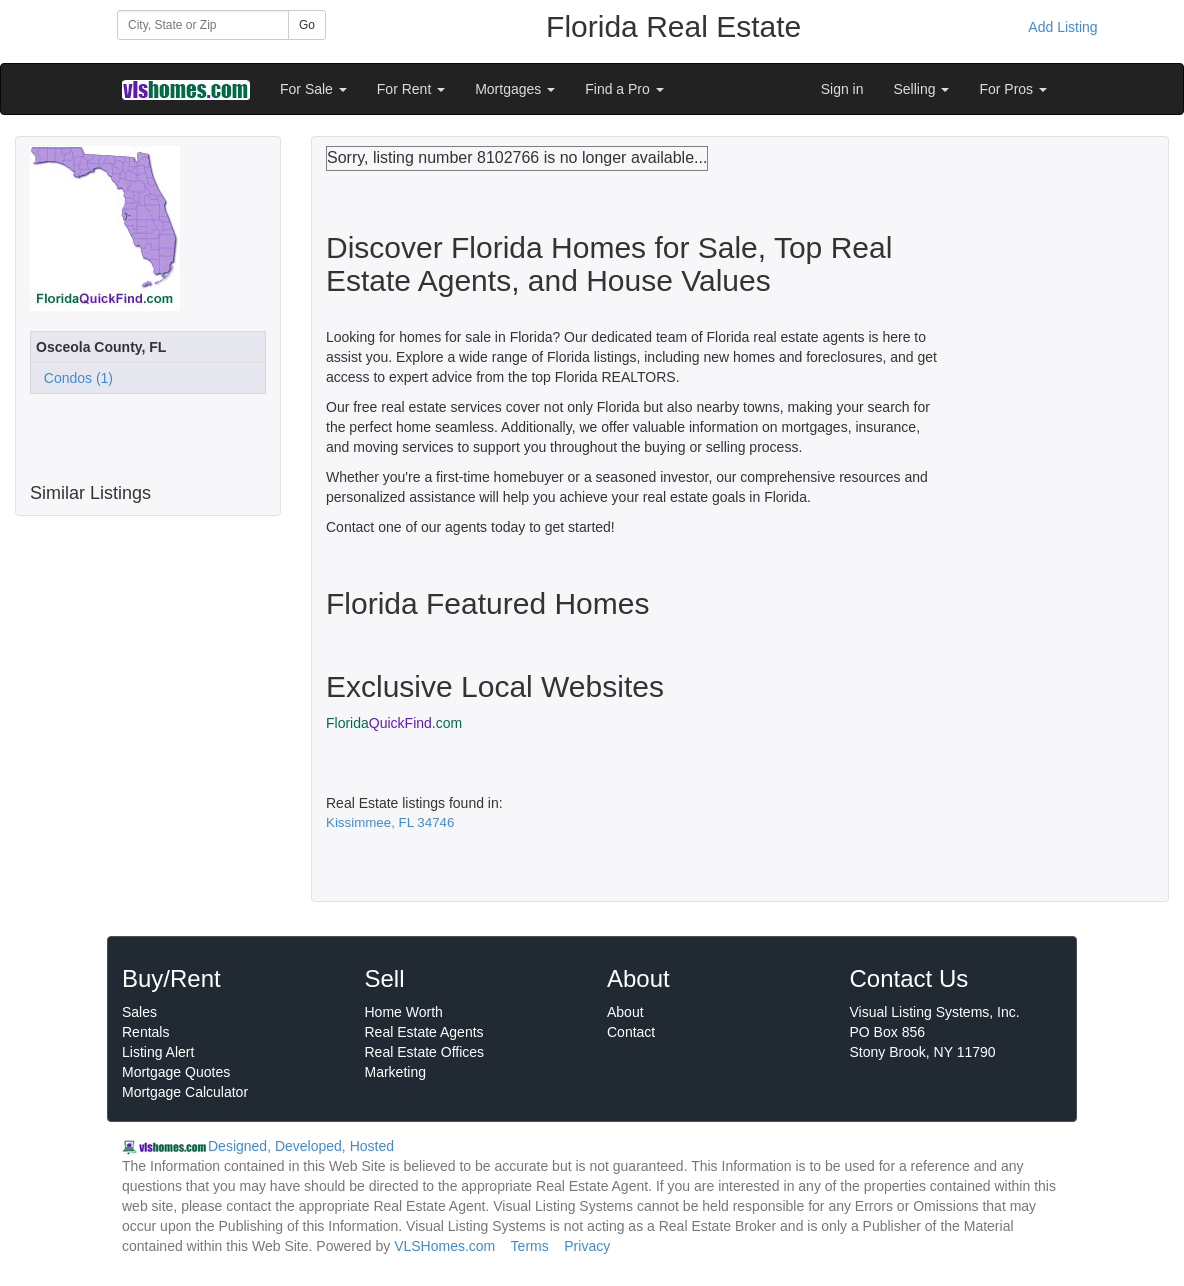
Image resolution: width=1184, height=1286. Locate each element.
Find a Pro (624, 89)
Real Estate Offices (425, 1052)
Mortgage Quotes (176, 1072)
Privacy (587, 1246)
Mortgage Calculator (185, 1092)
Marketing (395, 1072)
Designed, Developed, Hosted (301, 1146)
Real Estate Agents (424, 1032)
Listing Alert (158, 1052)
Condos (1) (74, 378)
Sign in (842, 89)
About (625, 1012)
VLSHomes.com (444, 1246)
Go (307, 25)
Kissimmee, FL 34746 (390, 822)
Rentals (145, 1032)
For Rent (411, 89)
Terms (530, 1246)
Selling (922, 89)
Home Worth (404, 1012)
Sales (139, 1012)
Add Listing (1062, 27)
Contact (631, 1032)
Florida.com (394, 723)
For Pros (1013, 89)
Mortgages (515, 89)
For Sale (313, 89)
